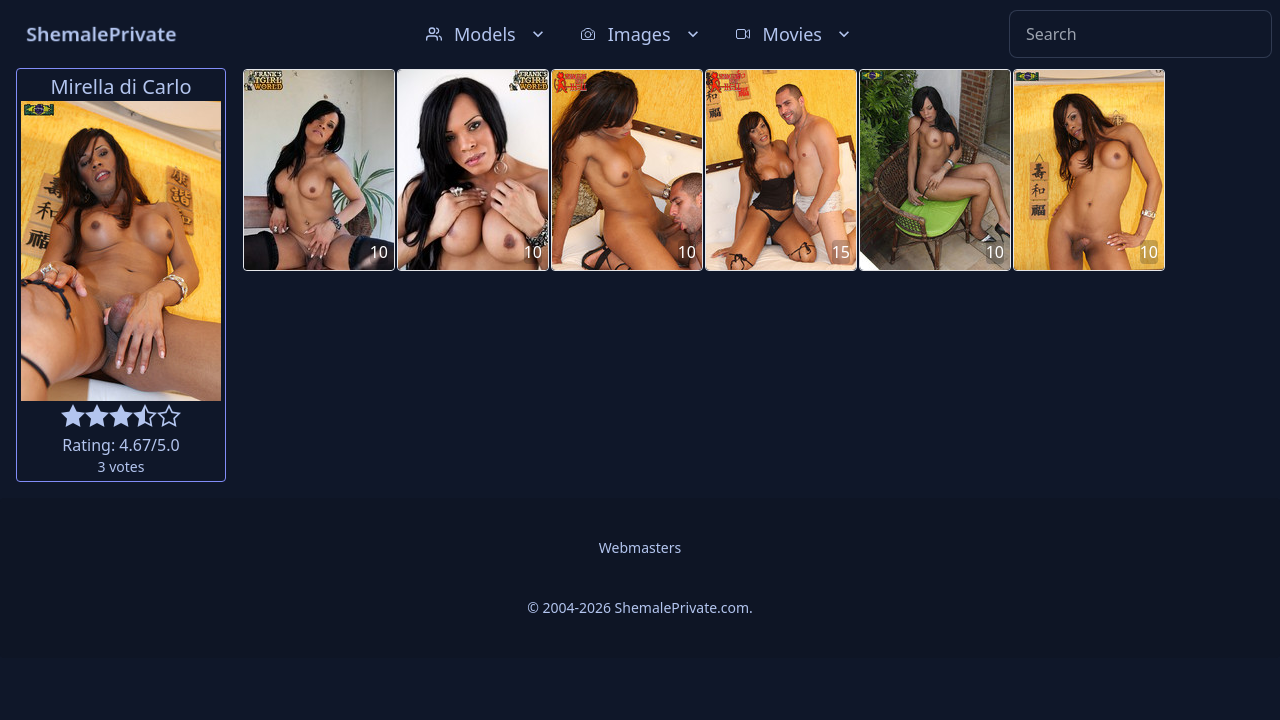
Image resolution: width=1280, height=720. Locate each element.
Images (641, 34)
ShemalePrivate (101, 33)
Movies (794, 34)
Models (487, 34)
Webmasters (640, 547)
